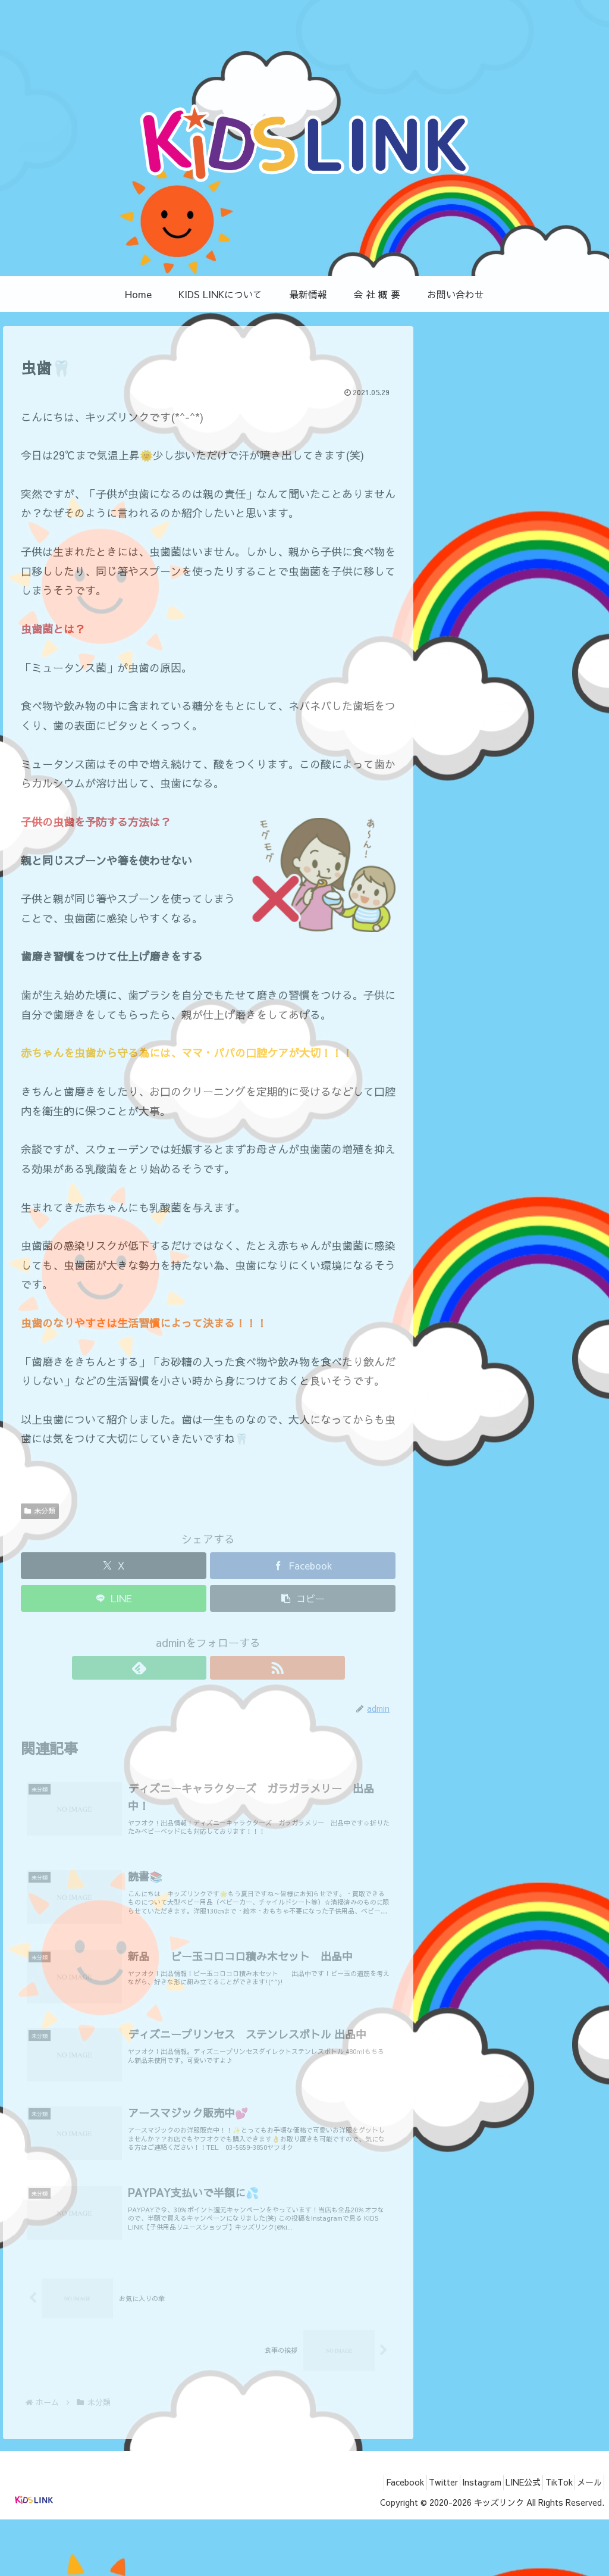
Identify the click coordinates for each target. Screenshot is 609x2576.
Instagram (453, 2539)
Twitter (406, 2539)
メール (585, 2539)
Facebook (360, 2539)
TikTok (546, 2539)
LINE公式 (502, 2539)
